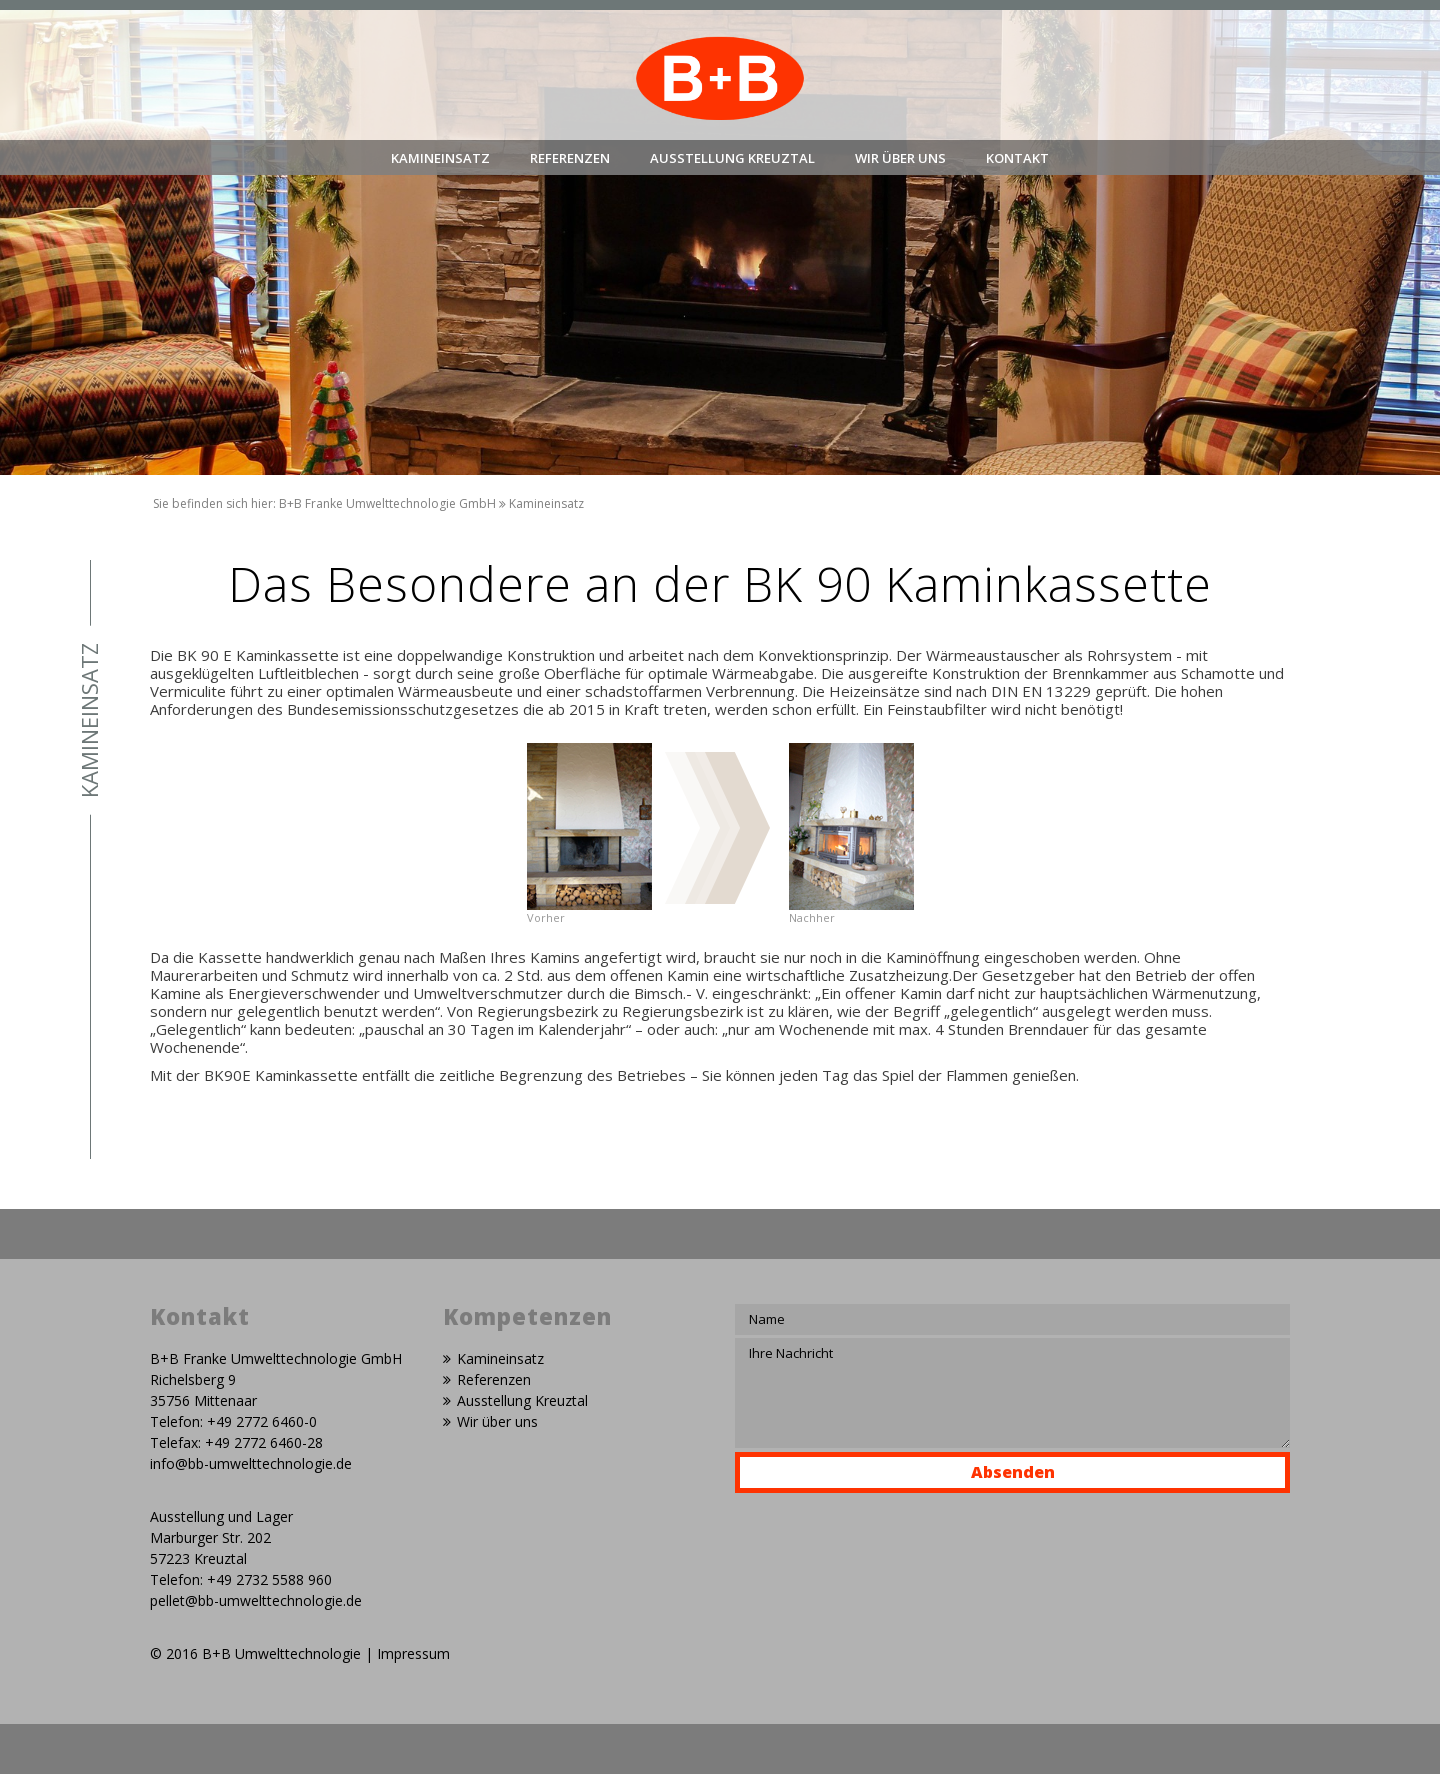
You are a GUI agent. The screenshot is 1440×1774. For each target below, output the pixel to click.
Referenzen (570, 158)
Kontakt (1017, 158)
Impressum (413, 1653)
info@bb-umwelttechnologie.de (251, 1463)
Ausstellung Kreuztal (732, 158)
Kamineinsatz (440, 158)
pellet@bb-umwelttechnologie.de (256, 1600)
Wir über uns (900, 158)
